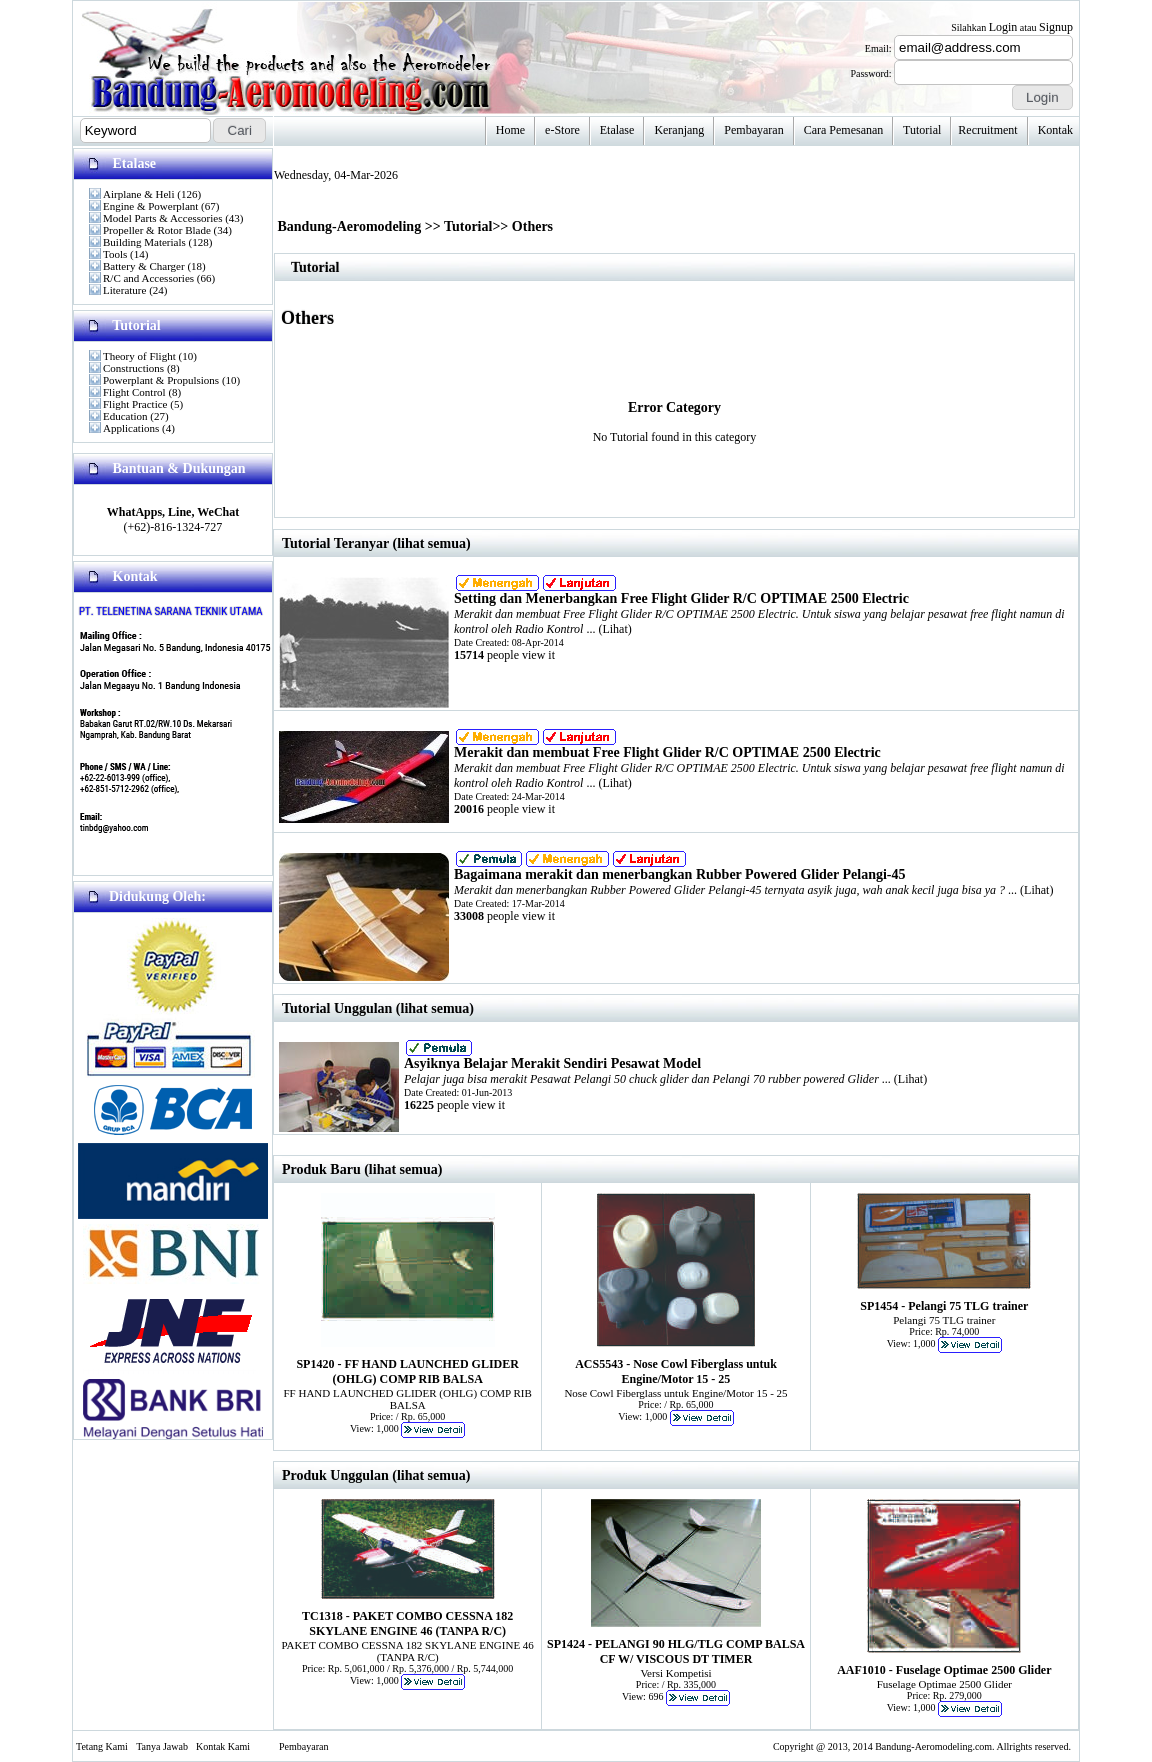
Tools (115, 254)
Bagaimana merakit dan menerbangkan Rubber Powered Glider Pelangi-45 (680, 874)
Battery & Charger (144, 266)
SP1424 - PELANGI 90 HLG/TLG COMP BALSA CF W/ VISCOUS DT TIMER (676, 1651)
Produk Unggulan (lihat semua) (376, 1475)
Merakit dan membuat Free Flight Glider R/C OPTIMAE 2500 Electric (667, 752)
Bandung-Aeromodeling (350, 226)
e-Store (562, 130)
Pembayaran (753, 130)
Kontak (1055, 130)
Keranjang (679, 130)
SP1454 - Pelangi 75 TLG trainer (944, 1306)
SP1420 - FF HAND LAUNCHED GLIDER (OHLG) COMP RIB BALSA (407, 1371)
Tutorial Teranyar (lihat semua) (376, 543)
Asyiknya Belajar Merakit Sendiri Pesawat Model (552, 1063)
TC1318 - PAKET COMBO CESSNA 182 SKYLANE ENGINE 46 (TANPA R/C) (407, 1623)
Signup (1056, 27)
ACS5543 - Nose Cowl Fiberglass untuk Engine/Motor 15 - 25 (676, 1371)
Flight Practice (135, 404)
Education (125, 416)
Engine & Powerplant (150, 206)
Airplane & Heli (138, 194)
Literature (124, 290)
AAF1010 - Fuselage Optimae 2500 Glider (944, 1670)
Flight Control (134, 392)
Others (532, 226)
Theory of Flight (139, 356)
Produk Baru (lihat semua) (362, 1169)
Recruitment (987, 130)
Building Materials (144, 242)
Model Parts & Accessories (162, 218)
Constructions (133, 368)
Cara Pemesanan (844, 130)
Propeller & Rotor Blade (157, 230)
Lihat (614, 629)
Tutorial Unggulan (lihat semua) (378, 1008)
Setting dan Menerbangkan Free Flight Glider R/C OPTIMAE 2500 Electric (681, 598)
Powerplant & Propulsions (161, 380)
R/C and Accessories (148, 278)
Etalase (617, 130)
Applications (131, 428)
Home (510, 130)
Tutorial (922, 130)
